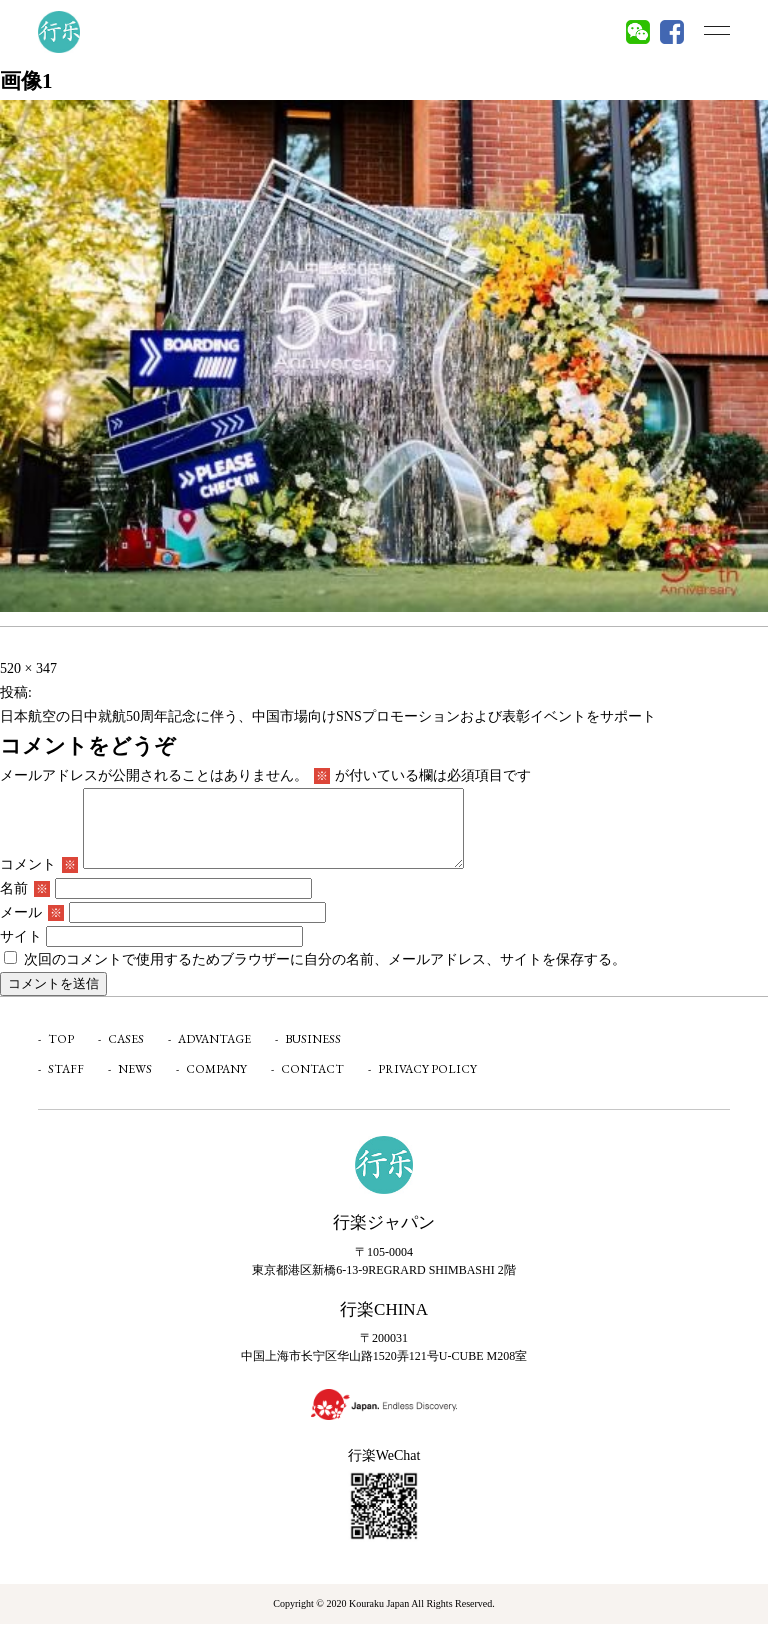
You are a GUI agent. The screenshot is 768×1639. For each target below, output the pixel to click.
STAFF (66, 1084)
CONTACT (312, 1084)
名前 (25, 903)
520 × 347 (28, 668)
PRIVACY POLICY (427, 1084)
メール (32, 927)
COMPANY (216, 1084)
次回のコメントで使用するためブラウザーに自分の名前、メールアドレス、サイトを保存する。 (325, 974)
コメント (39, 879)
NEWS (135, 1084)
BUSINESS (313, 1054)
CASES (126, 1054)
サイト (21, 951)
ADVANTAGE (214, 1054)
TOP (61, 1054)
